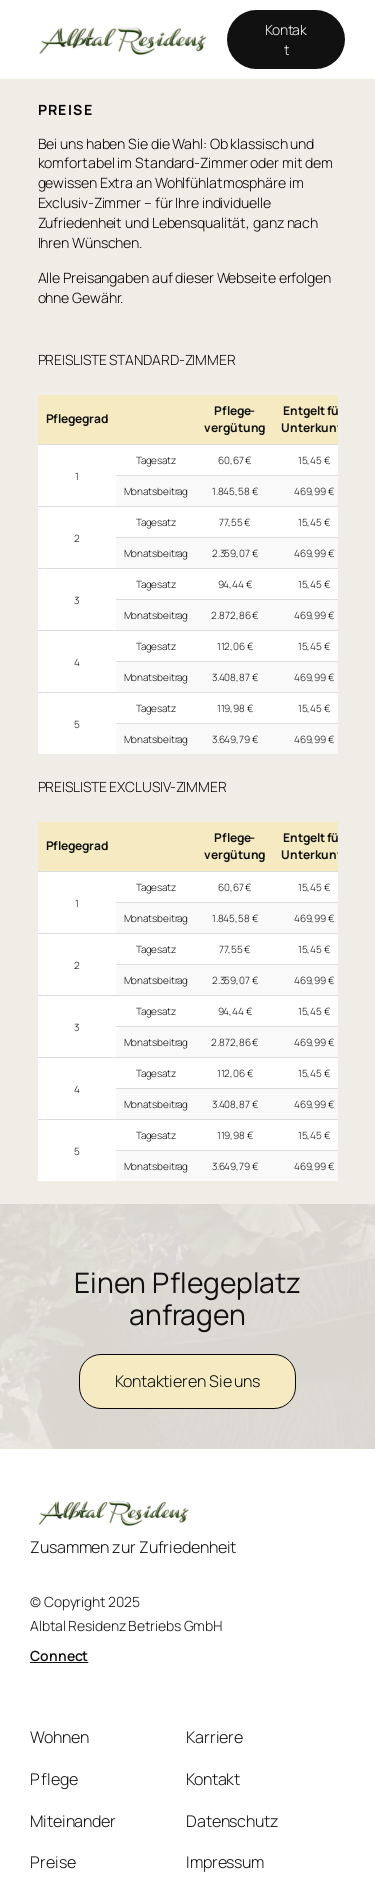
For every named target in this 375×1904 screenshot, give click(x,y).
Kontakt (286, 39)
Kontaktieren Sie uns (187, 1381)
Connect (59, 1655)
